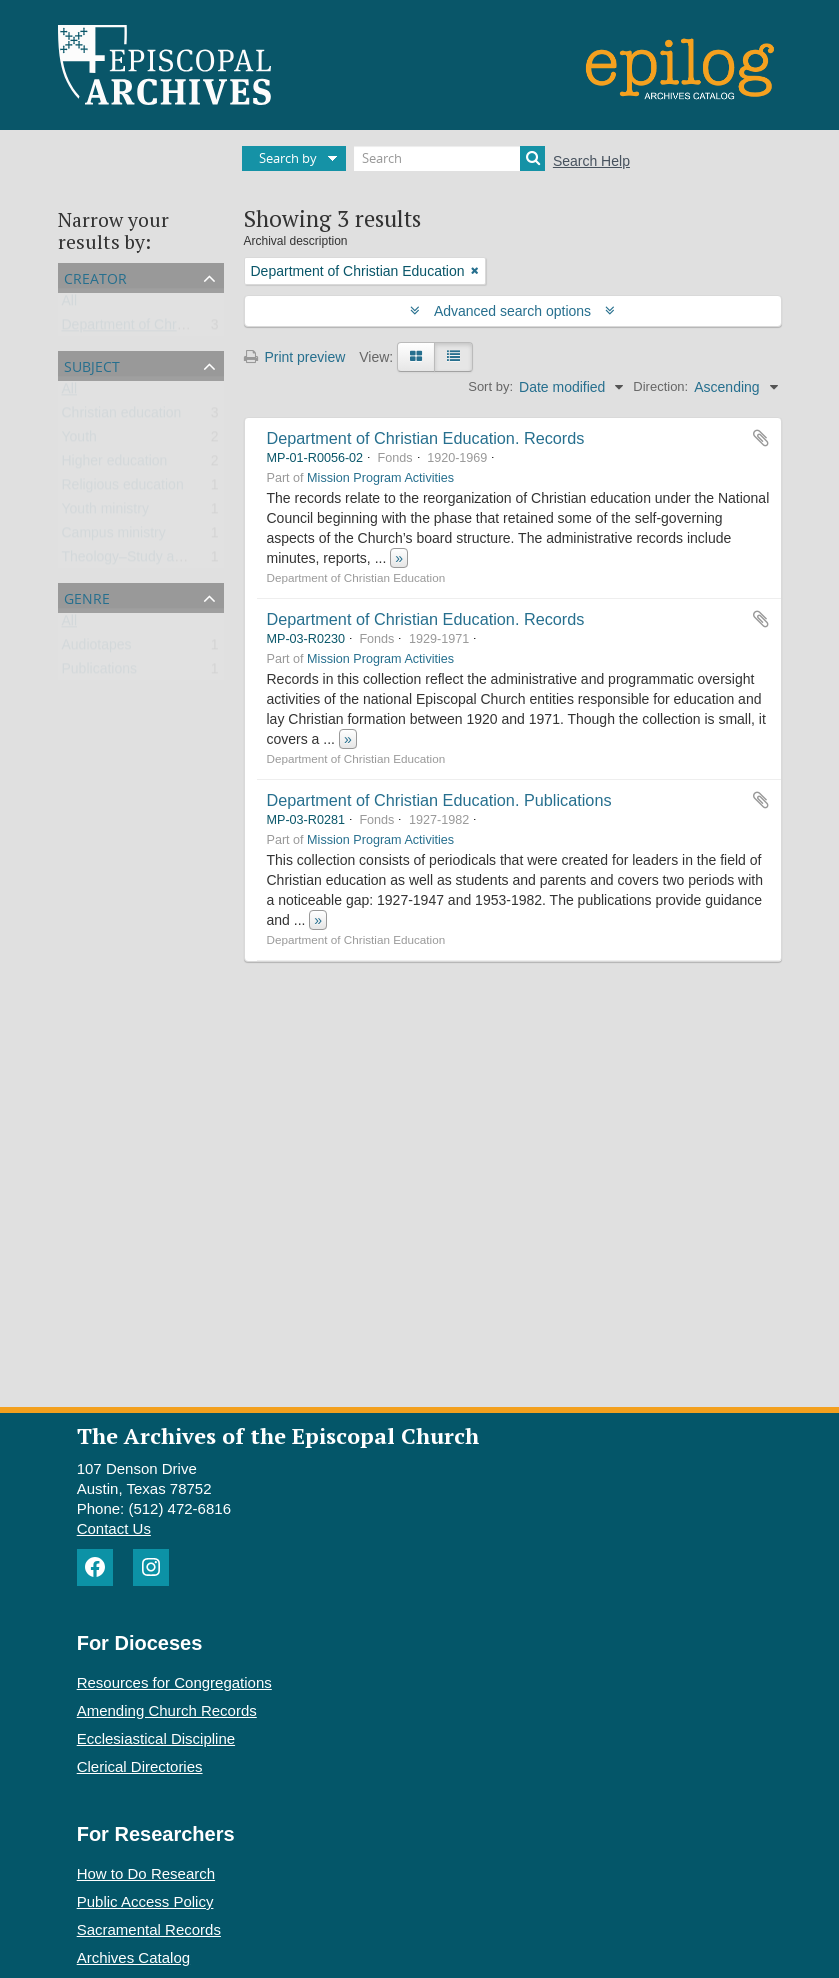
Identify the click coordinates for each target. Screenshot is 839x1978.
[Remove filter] (475, 271)
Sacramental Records (149, 1929)
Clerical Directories (140, 1766)
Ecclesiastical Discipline (156, 1738)
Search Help (591, 161)
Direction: (660, 386)
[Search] (449, 158)
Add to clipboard (761, 438)
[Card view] (416, 357)
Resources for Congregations (174, 1682)
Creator (95, 276)
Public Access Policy (145, 1901)
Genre (87, 596)
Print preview (295, 357)
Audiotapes (97, 649)
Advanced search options (512, 311)
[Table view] (453, 357)
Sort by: (490, 386)
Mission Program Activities (380, 478)
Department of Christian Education (169, 329)
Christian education (122, 417)
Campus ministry (114, 537)
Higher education (115, 465)
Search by (288, 158)
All (70, 305)
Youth (79, 441)
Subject (92, 364)
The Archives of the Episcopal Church (278, 1435)
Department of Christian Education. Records (426, 438)
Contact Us (114, 1528)
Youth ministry (105, 513)
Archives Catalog (133, 1957)
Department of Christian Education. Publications (439, 800)
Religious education (123, 489)
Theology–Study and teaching (154, 561)
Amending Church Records (167, 1710)
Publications (100, 673)
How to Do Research (146, 1873)
